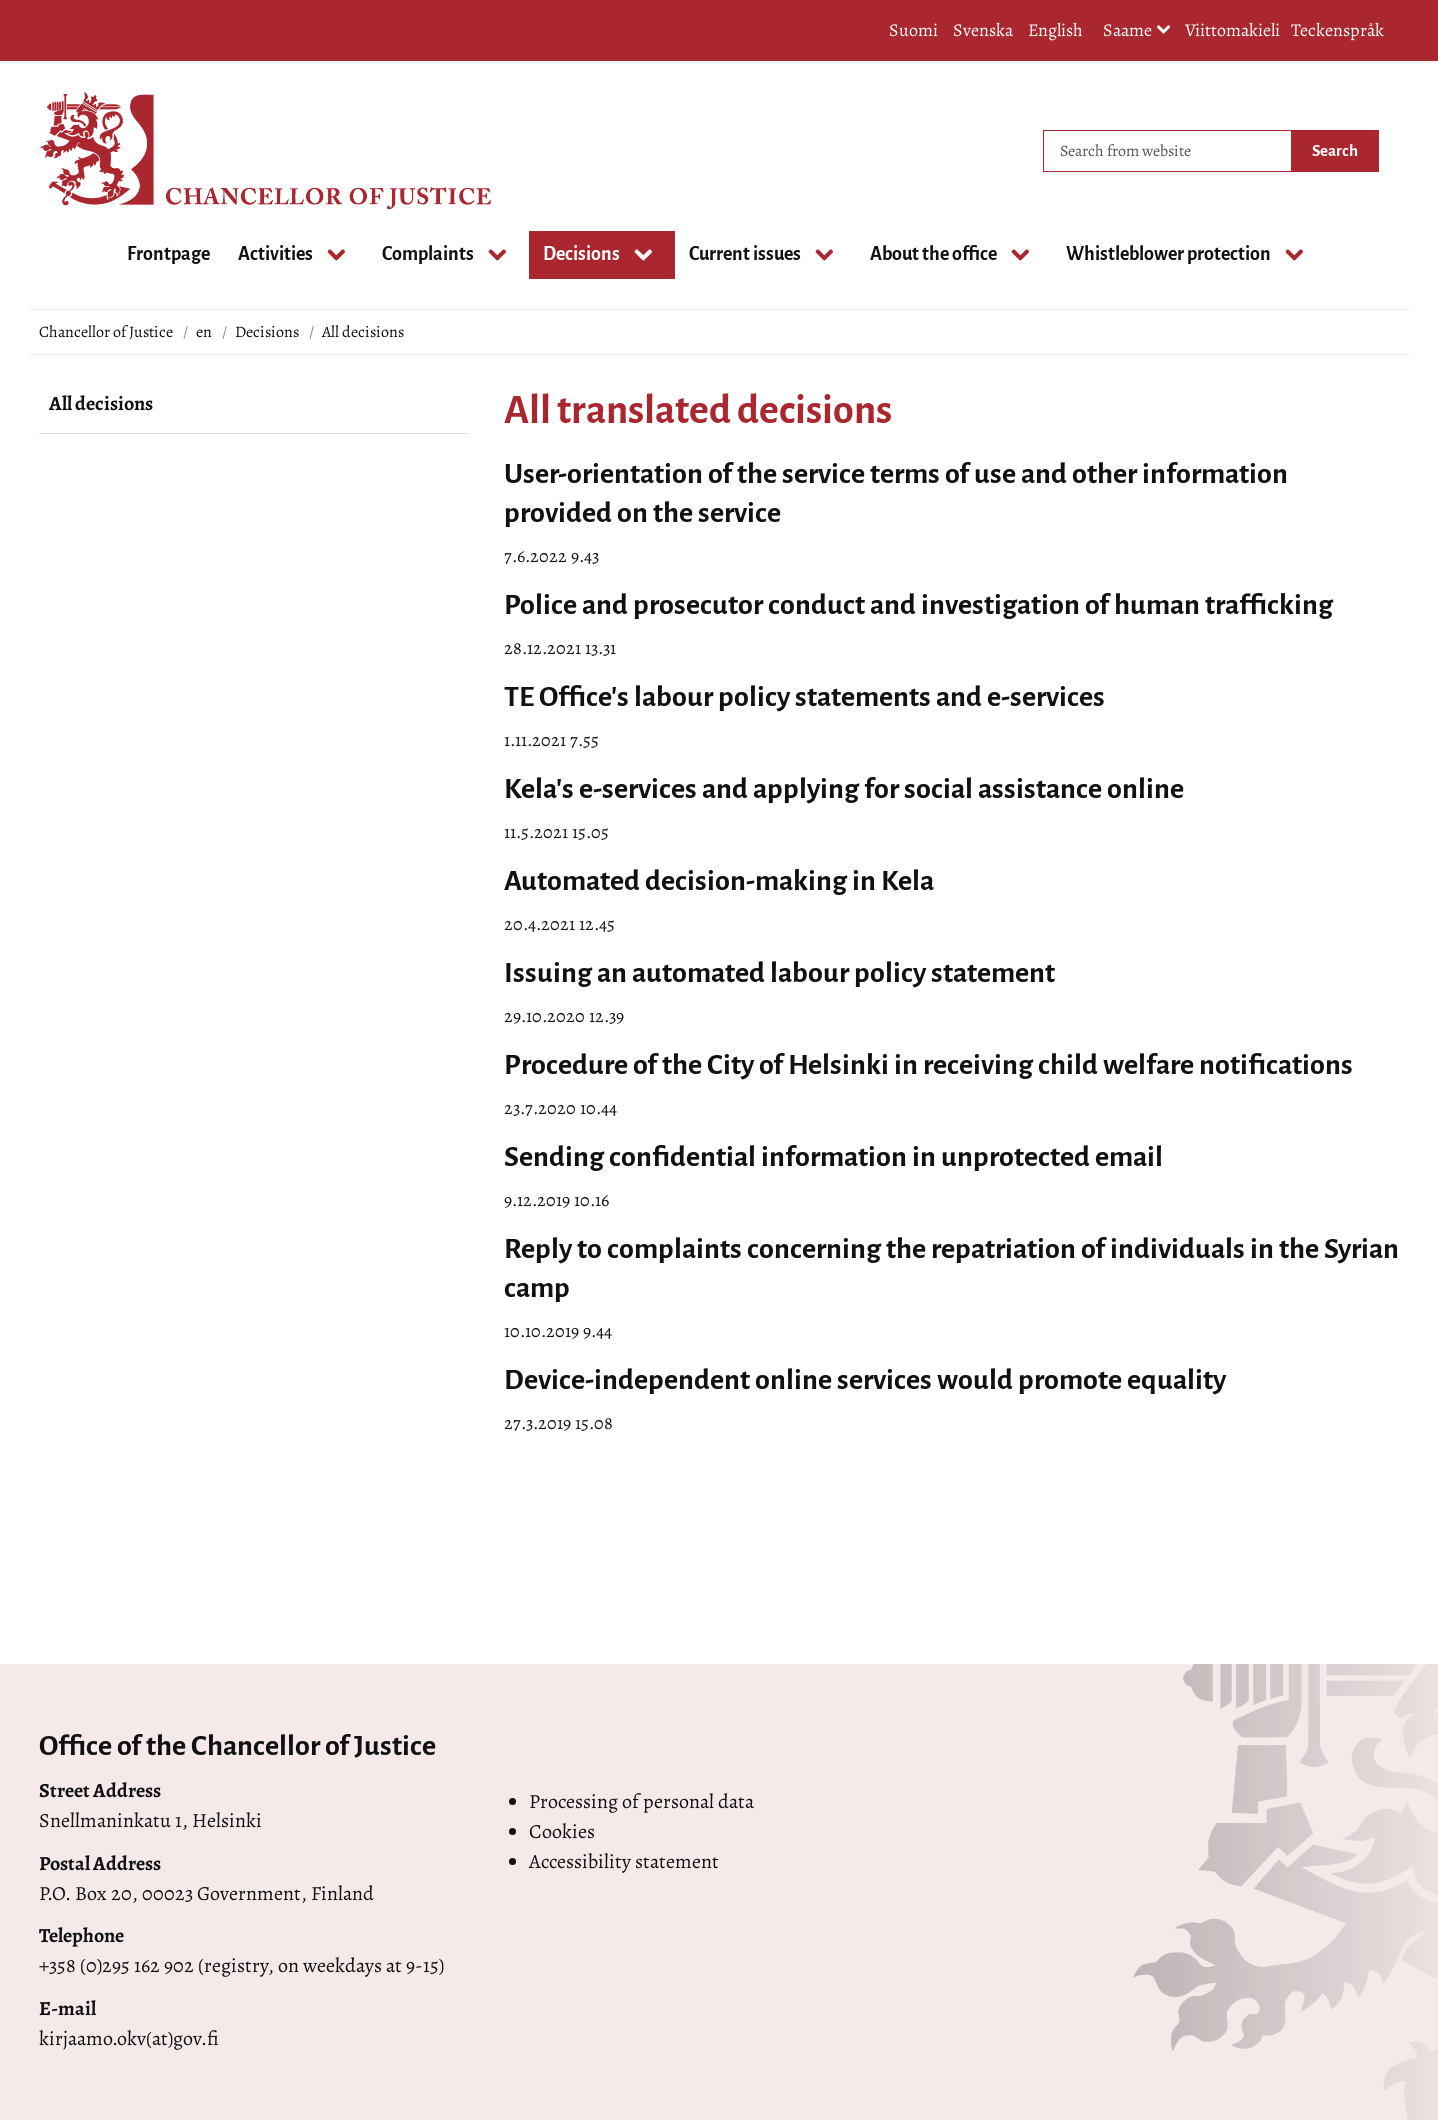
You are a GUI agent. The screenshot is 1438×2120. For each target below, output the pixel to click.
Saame (1137, 31)
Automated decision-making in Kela (719, 881)
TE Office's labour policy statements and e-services (804, 697)
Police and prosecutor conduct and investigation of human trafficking (918, 605)
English (1055, 30)
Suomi (913, 30)
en (204, 332)
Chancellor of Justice (106, 332)
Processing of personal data (641, 1801)
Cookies (562, 1831)
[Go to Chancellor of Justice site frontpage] (119, 151)
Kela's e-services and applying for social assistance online (844, 789)
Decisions (267, 332)
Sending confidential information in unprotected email (833, 1157)
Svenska (983, 30)
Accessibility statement (624, 1861)
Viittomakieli (1232, 30)
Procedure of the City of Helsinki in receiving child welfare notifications (928, 1065)
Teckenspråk (1337, 30)
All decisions (101, 403)
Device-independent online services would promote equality (865, 1380)
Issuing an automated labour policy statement (779, 973)
